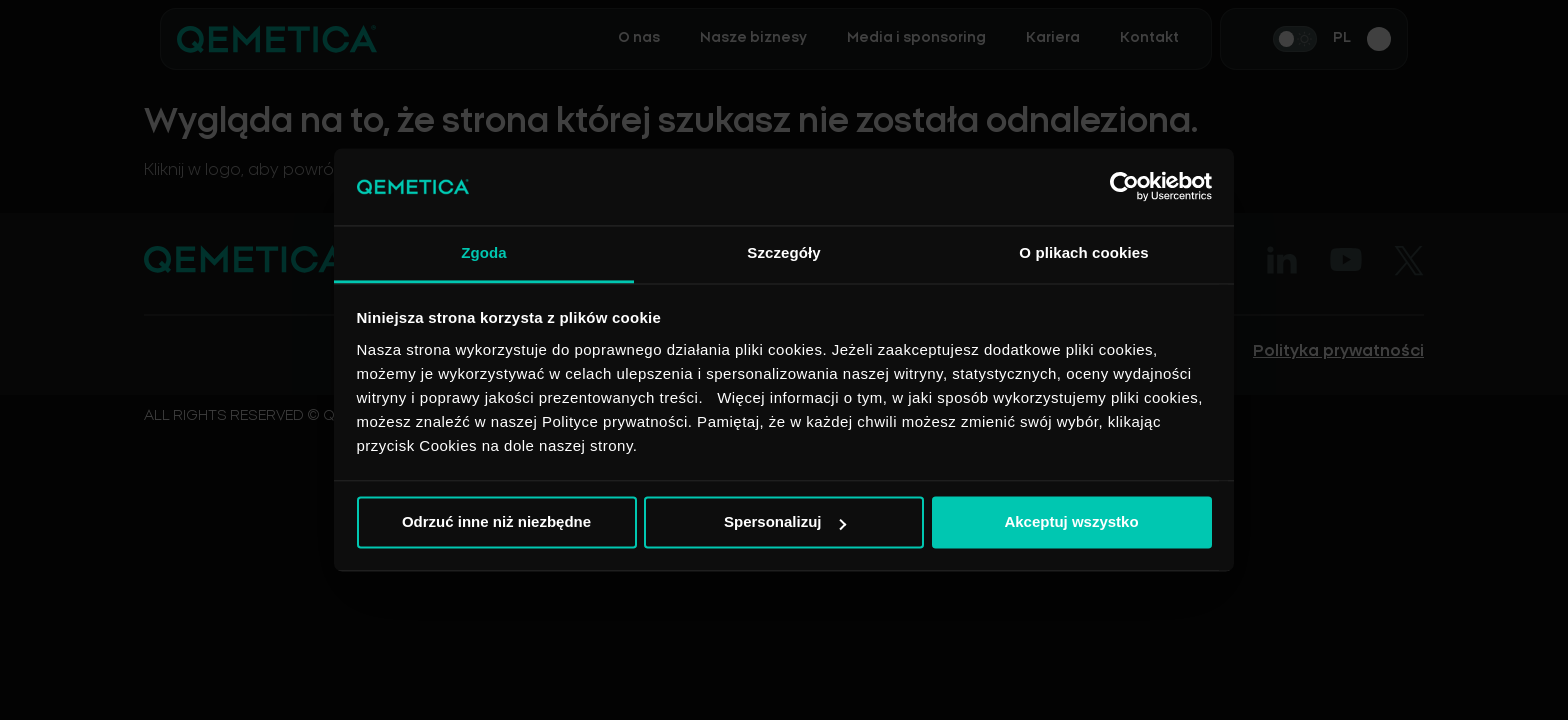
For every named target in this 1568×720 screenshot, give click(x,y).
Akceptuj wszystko (1071, 522)
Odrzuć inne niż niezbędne (496, 522)
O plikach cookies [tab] (1083, 252)
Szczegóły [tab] (783, 252)
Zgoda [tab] (484, 252)
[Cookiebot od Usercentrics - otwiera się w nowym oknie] (1124, 187)
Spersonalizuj (785, 522)
